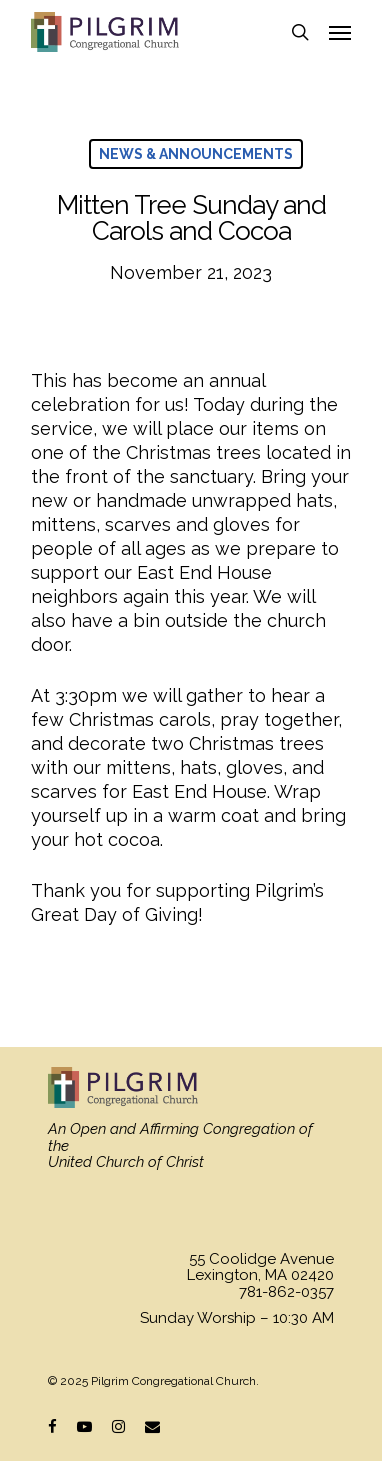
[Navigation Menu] (340, 32)
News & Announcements (196, 154)
